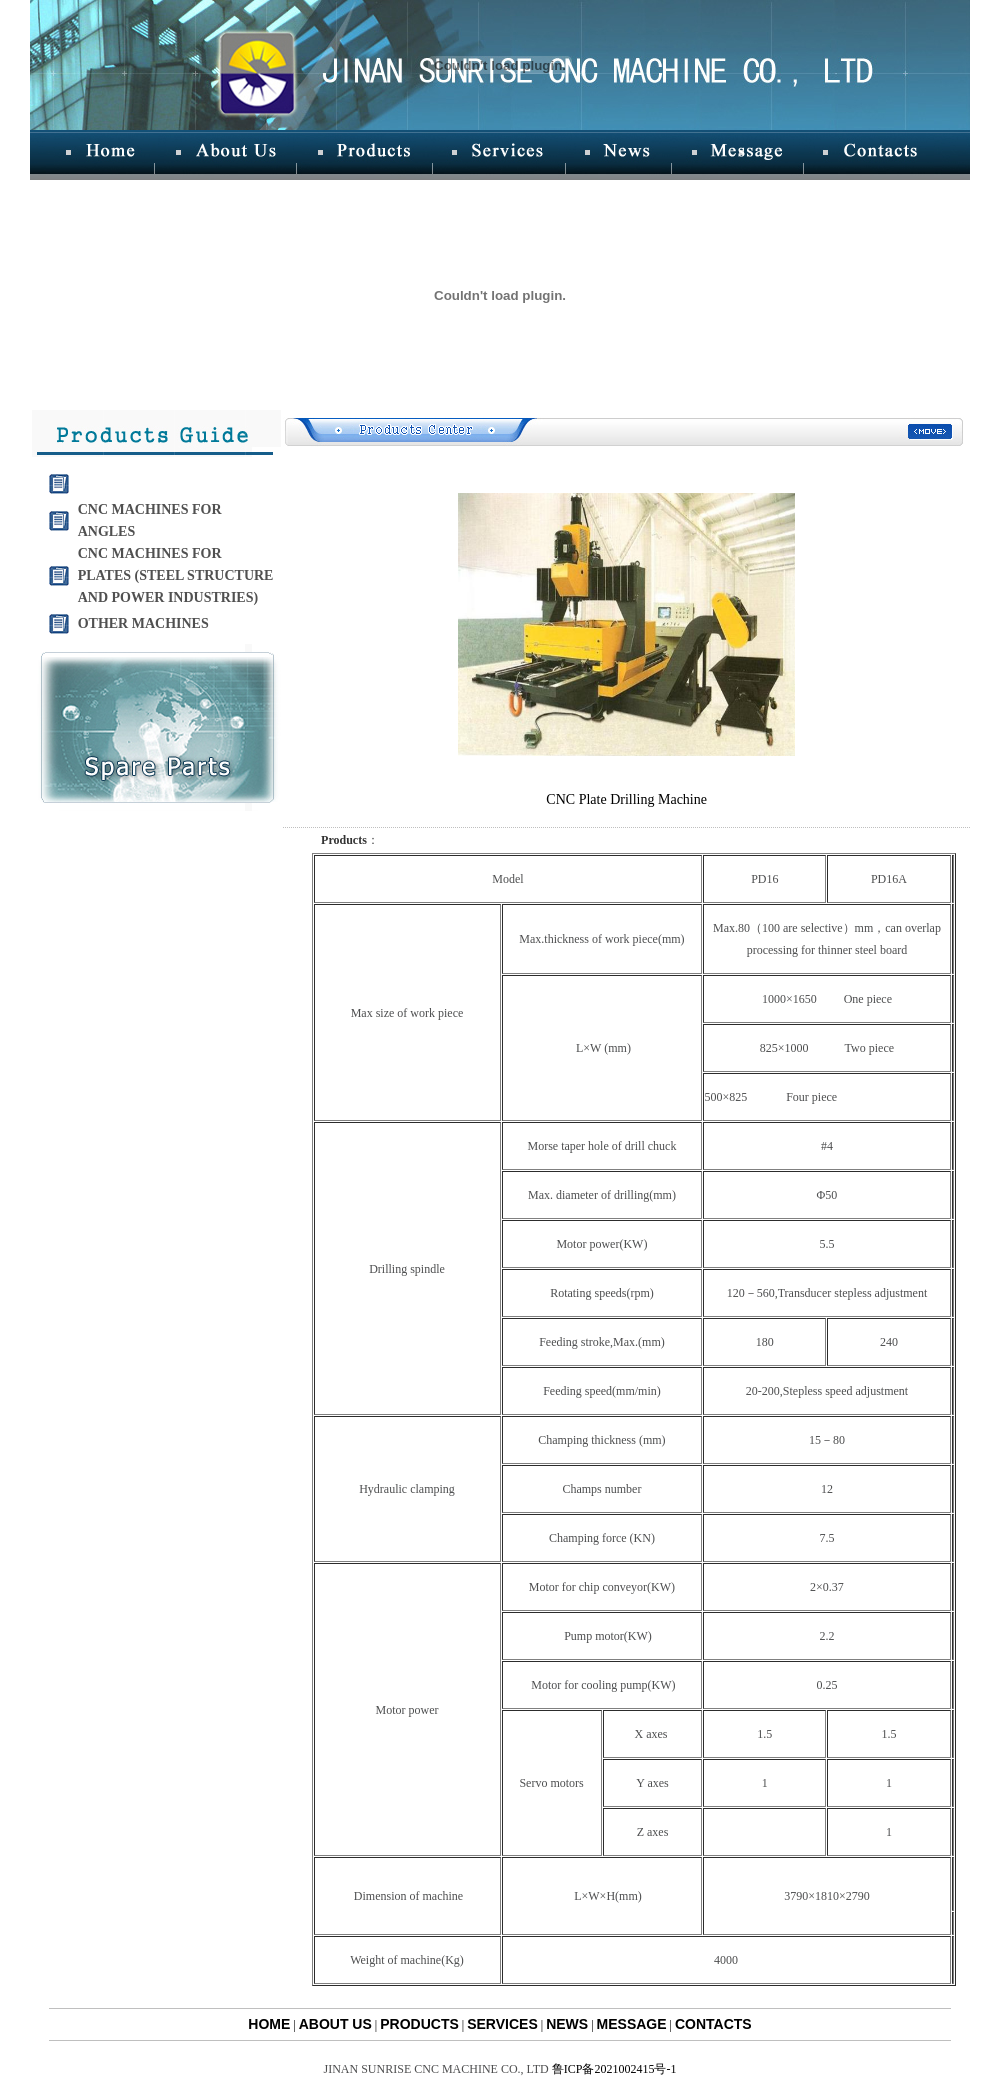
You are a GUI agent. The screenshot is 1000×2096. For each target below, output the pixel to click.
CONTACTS (713, 2024)
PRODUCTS (419, 2024)
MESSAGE (632, 2024)
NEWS (567, 2024)
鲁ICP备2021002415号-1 (614, 2069)
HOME (269, 2024)
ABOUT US (335, 2024)
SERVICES (502, 2024)
